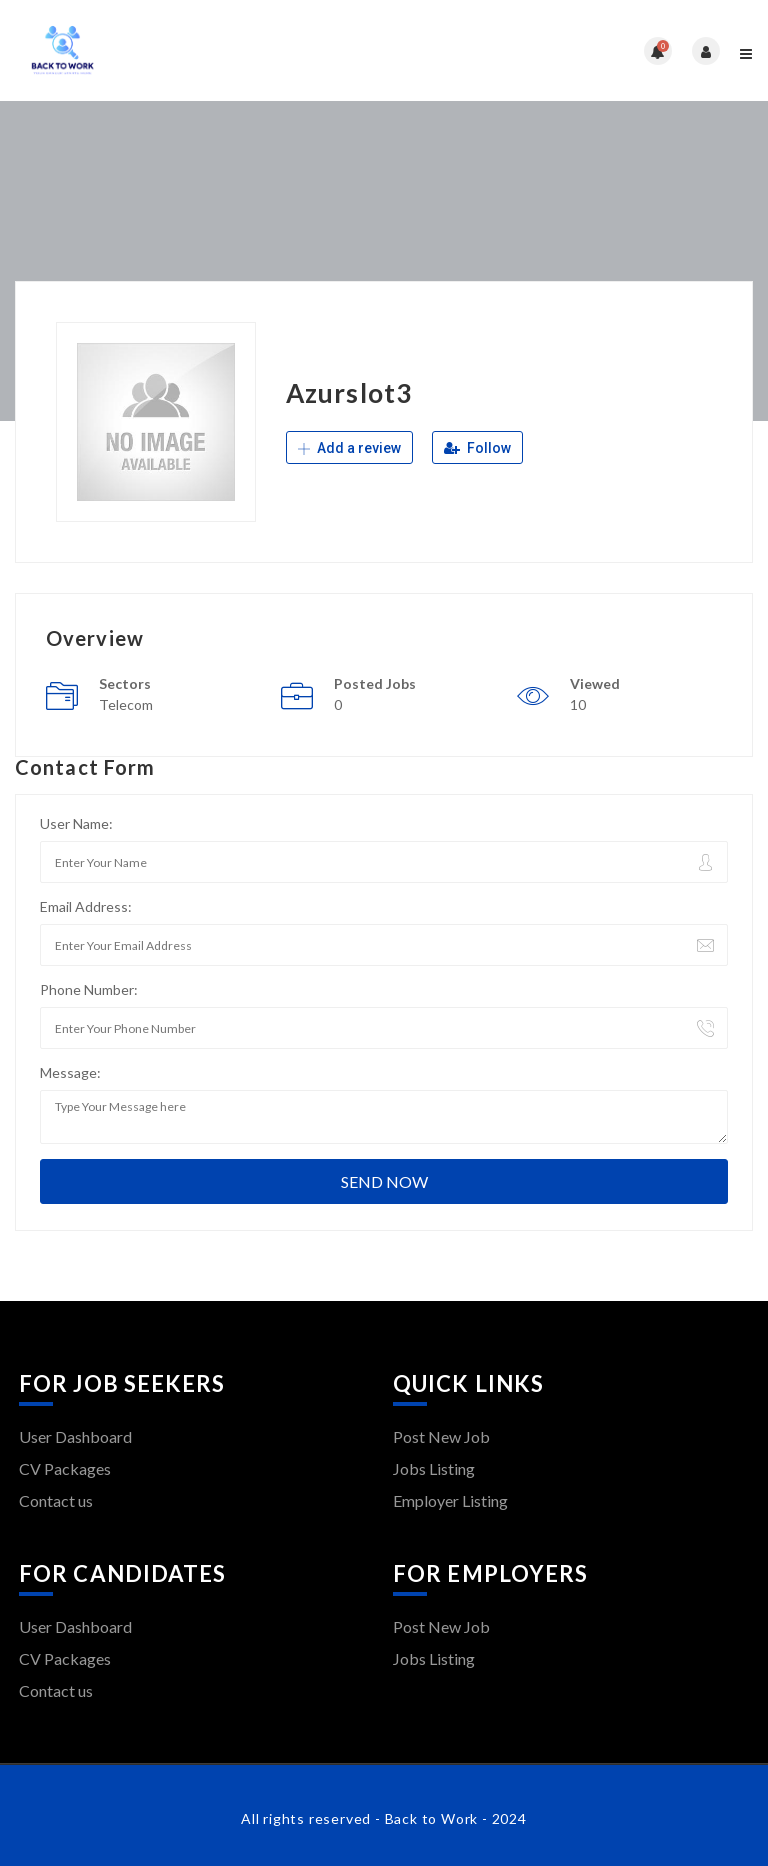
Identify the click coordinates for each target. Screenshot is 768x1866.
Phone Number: (89, 989)
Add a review (349, 448)
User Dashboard (75, 1436)
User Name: (76, 823)
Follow (477, 448)
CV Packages (65, 1468)
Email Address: (86, 906)
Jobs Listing (434, 1468)
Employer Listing (450, 1500)
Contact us (56, 1500)
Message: (70, 1072)
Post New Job (441, 1436)
